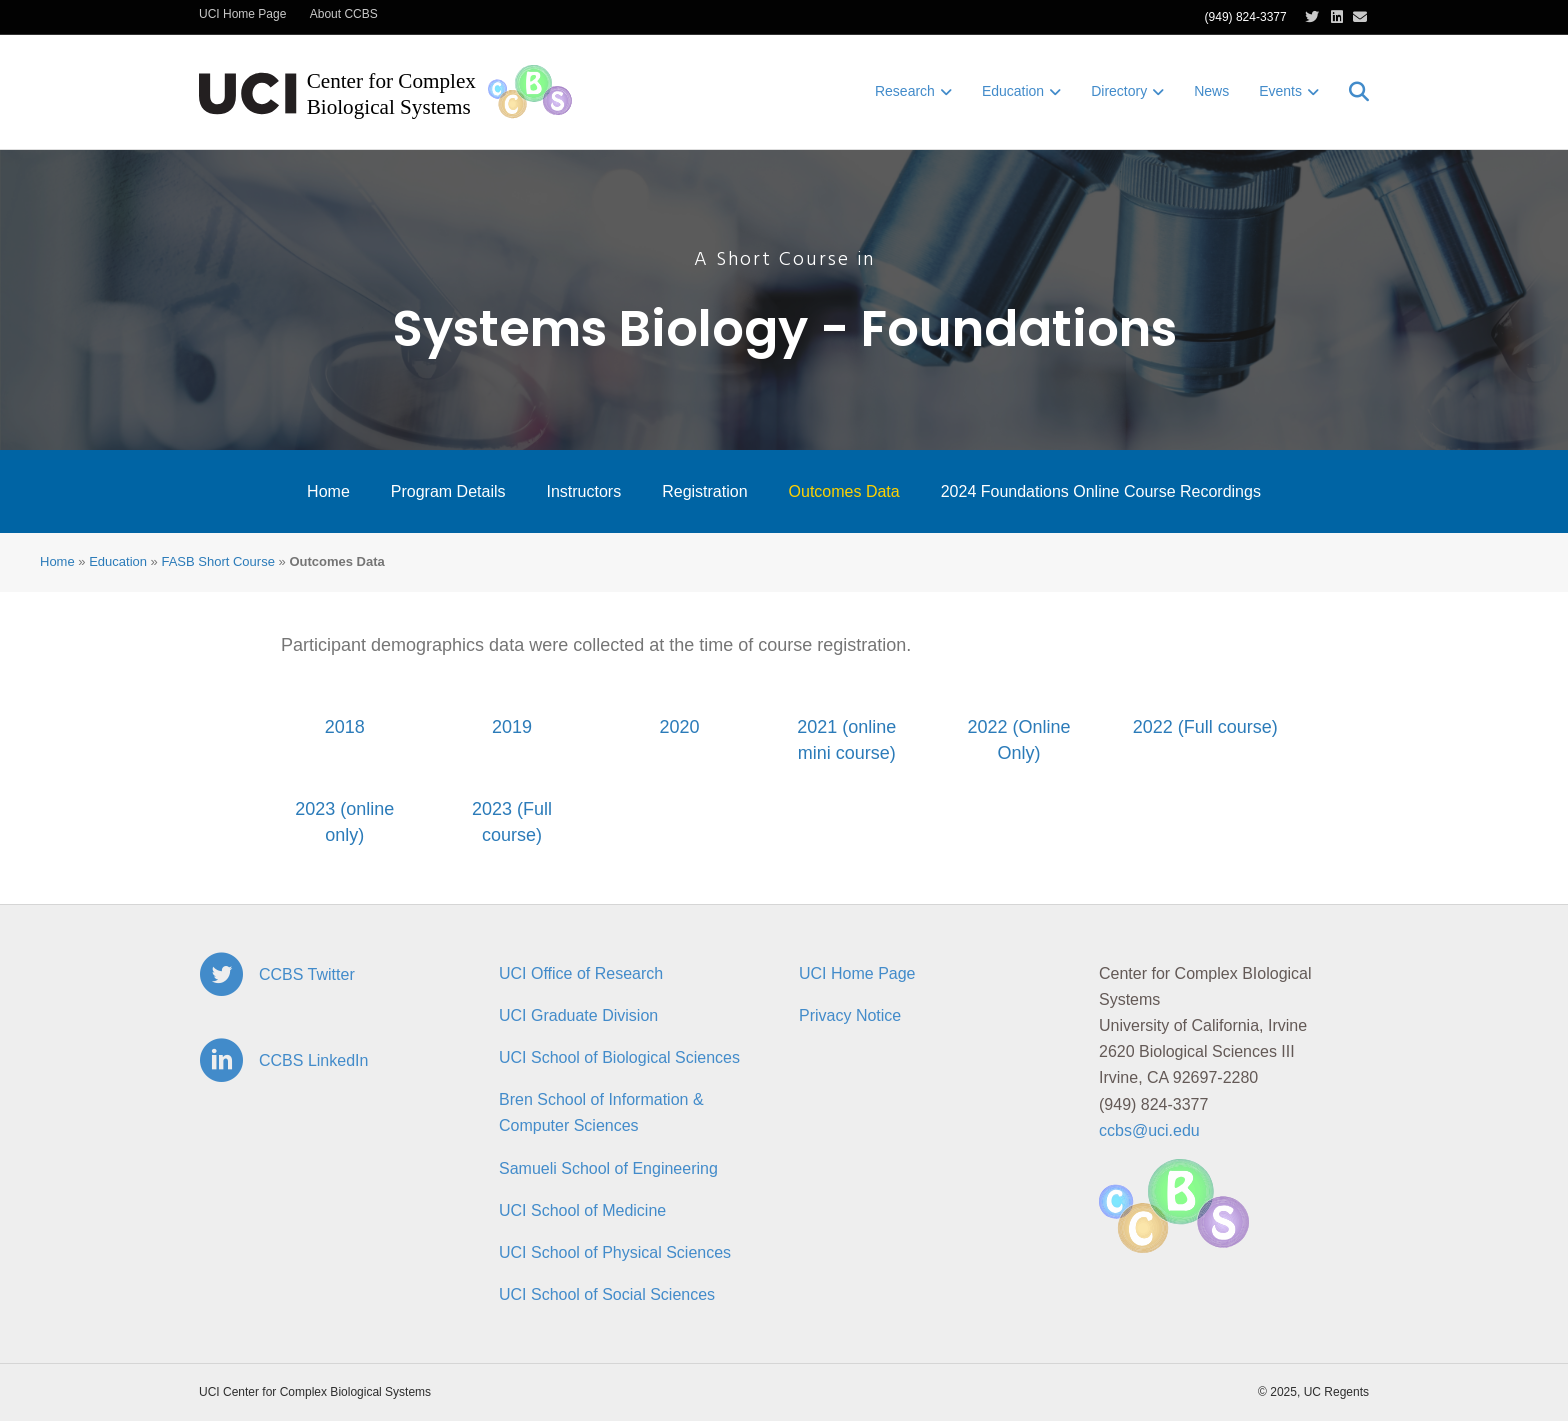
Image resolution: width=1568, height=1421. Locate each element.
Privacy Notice (850, 1015)
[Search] (1351, 92)
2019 (512, 727)
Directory (1119, 91)
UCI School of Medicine (582, 1210)
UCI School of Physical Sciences (615, 1252)
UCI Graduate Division (578, 1015)
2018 (345, 727)
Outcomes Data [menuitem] (844, 491)
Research (905, 91)
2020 (679, 727)
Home (57, 561)
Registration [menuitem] (704, 491)
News (1211, 91)
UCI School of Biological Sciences (619, 1057)
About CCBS (344, 14)
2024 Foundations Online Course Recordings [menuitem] (1101, 491)
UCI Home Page (242, 14)
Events (1280, 91)
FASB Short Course (217, 561)
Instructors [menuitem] (583, 491)
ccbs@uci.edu (1149, 1130)
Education (1013, 91)
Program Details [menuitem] (448, 491)
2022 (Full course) (1205, 727)
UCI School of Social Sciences (607, 1294)
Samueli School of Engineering (608, 1168)
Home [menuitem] (328, 491)
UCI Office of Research (581, 973)
